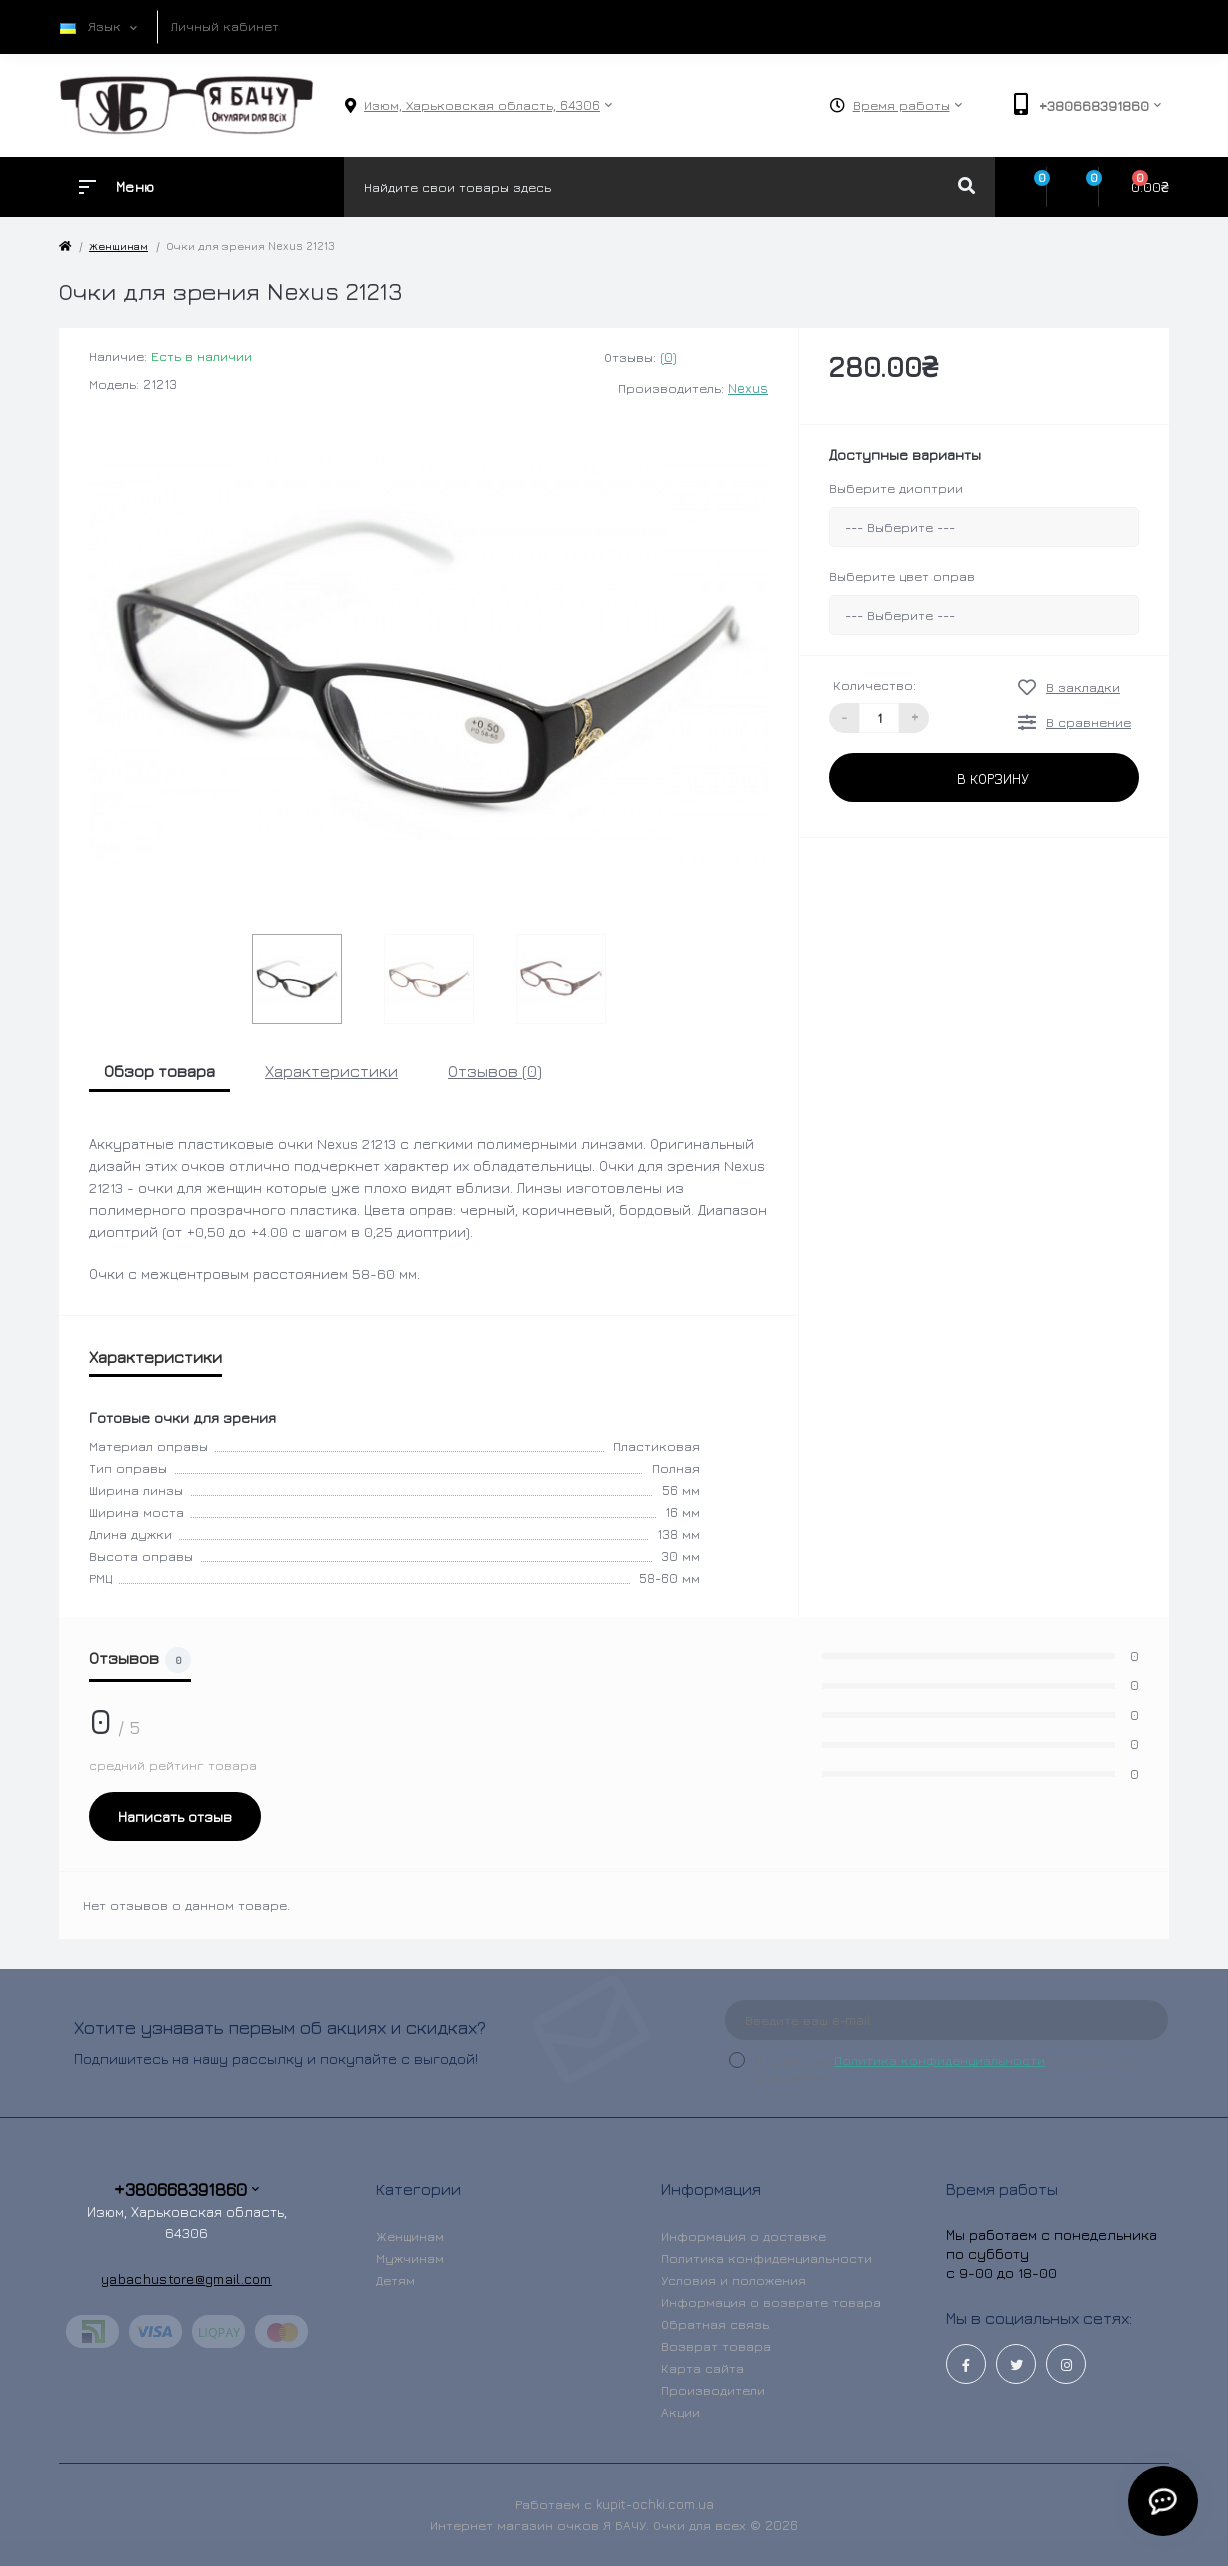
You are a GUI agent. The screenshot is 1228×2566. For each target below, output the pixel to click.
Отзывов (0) (495, 1071)
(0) (668, 357)
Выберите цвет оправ (902, 576)
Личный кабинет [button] (225, 26)
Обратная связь (715, 2324)
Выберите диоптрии (896, 488)
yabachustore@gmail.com (186, 2278)
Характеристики (331, 1071)
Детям (395, 2280)
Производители (713, 2390)
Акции (680, 2412)
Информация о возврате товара (771, 2302)
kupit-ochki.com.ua (655, 2504)
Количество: (874, 685)
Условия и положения (733, 2280)
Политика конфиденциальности (939, 2060)
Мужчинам (410, 2258)
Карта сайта (702, 2368)
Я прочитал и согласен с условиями (945, 2068)
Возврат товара (716, 2346)
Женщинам (118, 245)
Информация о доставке (743, 2236)
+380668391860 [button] (186, 2189)
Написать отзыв (175, 1816)
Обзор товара (159, 1071)
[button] (482, 105)
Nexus (748, 388)
